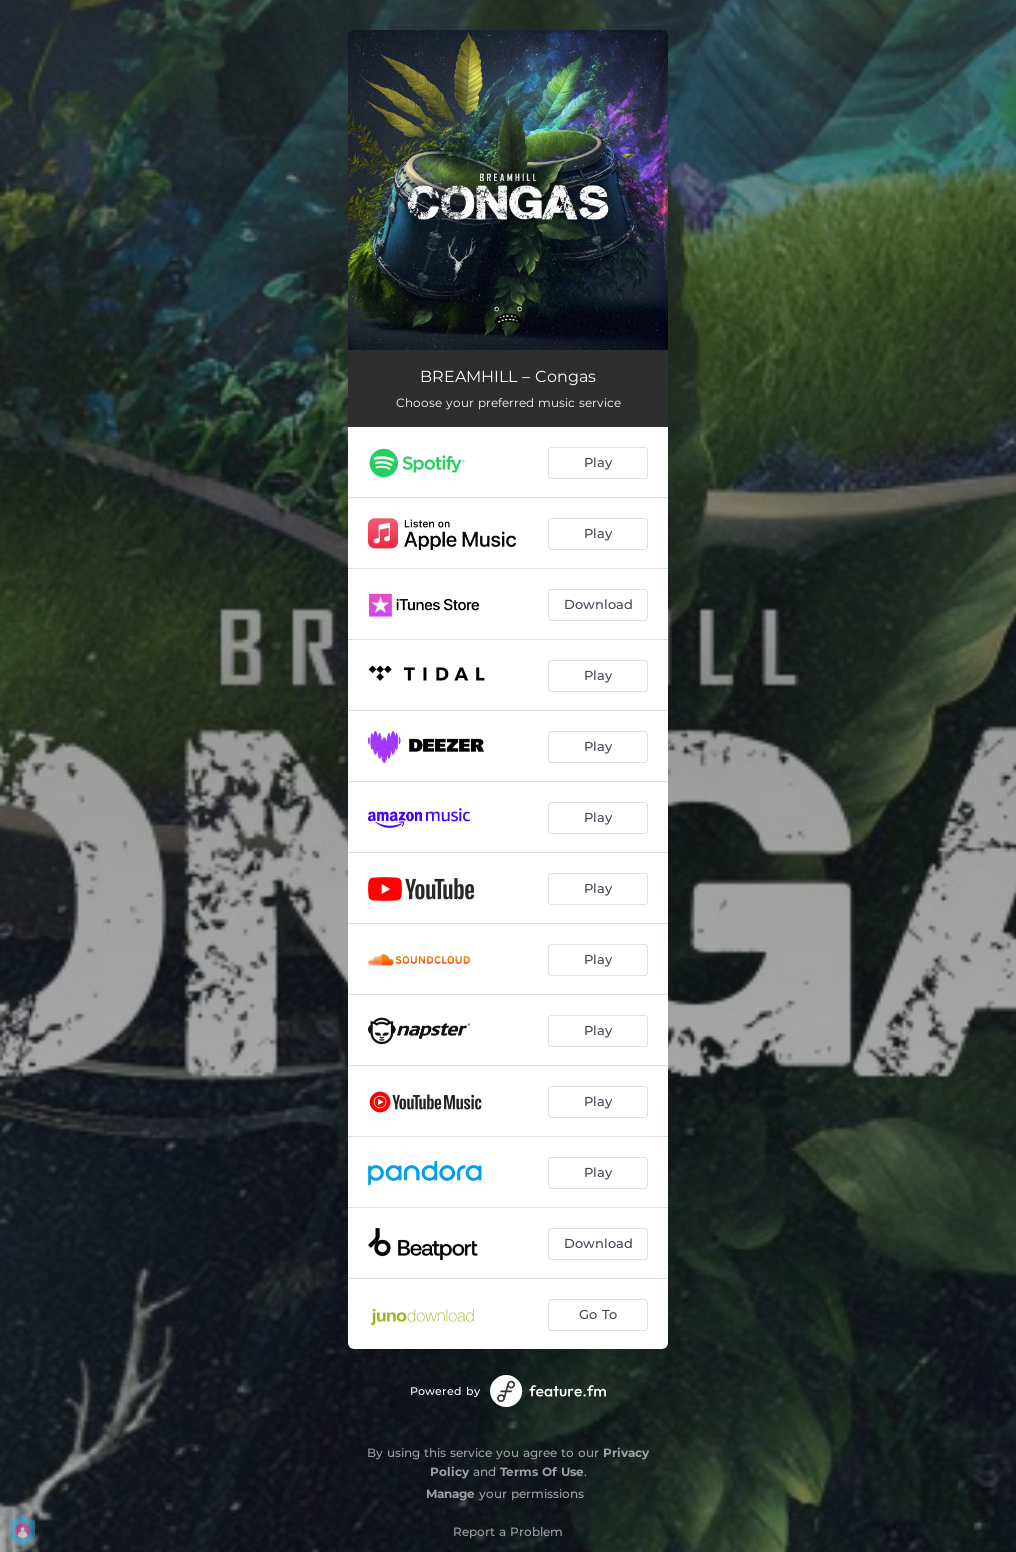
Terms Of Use (542, 1471)
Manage (450, 1493)
